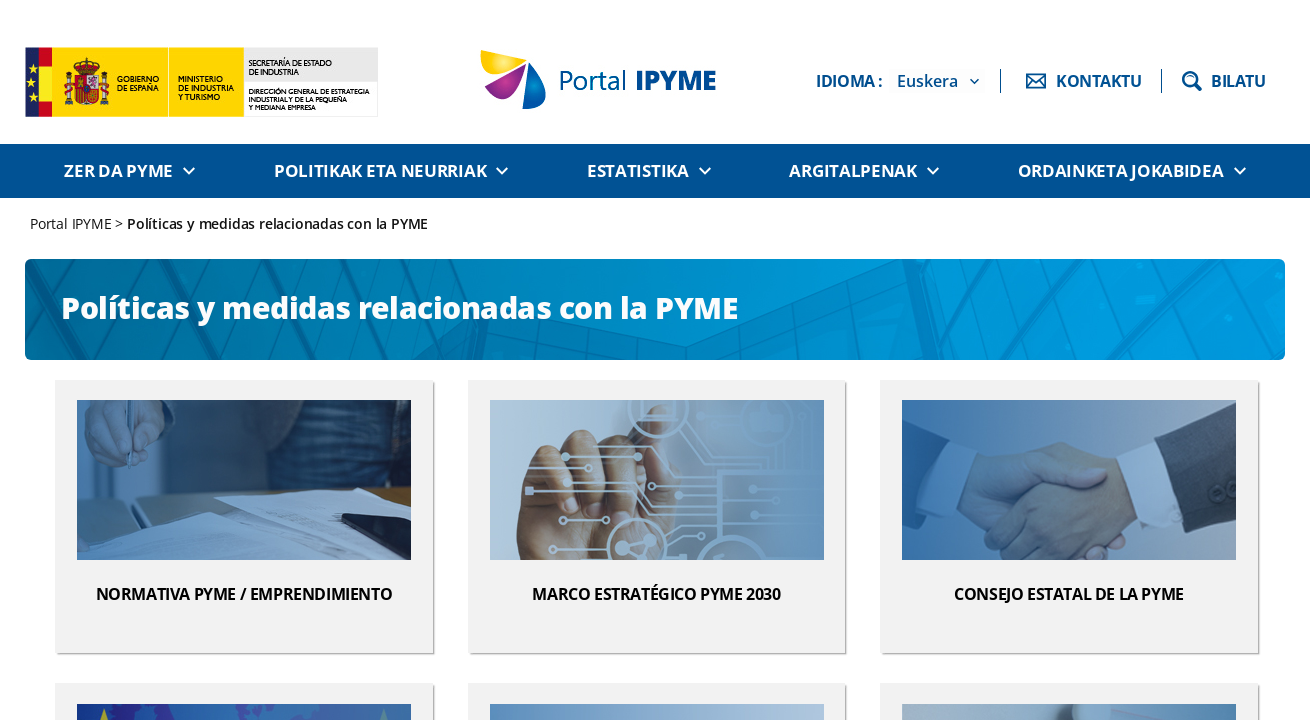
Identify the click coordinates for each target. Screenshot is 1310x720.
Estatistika (638, 170)
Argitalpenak (852, 170)
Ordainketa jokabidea (1121, 170)
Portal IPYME (72, 223)
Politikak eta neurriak (380, 170)
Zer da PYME (118, 170)
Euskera (927, 81)
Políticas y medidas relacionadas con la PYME (277, 223)
